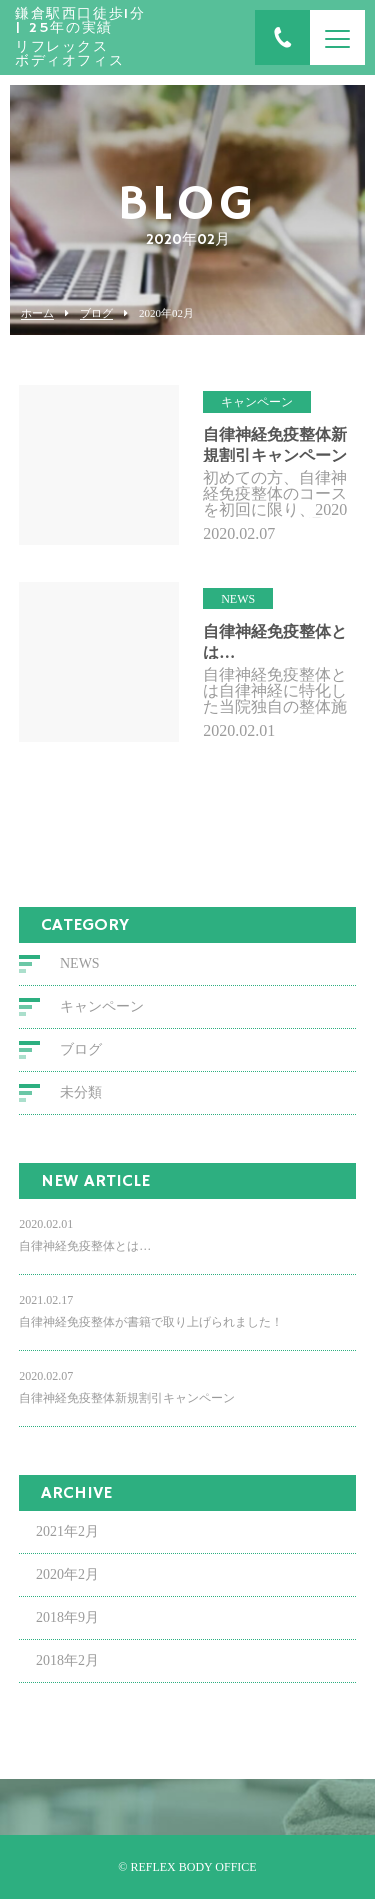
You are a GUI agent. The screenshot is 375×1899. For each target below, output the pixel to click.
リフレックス (80, 37)
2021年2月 (67, 1531)
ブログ (96, 313)
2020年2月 (67, 1574)
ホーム (37, 313)
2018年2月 (67, 1660)
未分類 (81, 1092)
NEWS (80, 963)
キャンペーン (102, 1006)
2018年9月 (67, 1617)
